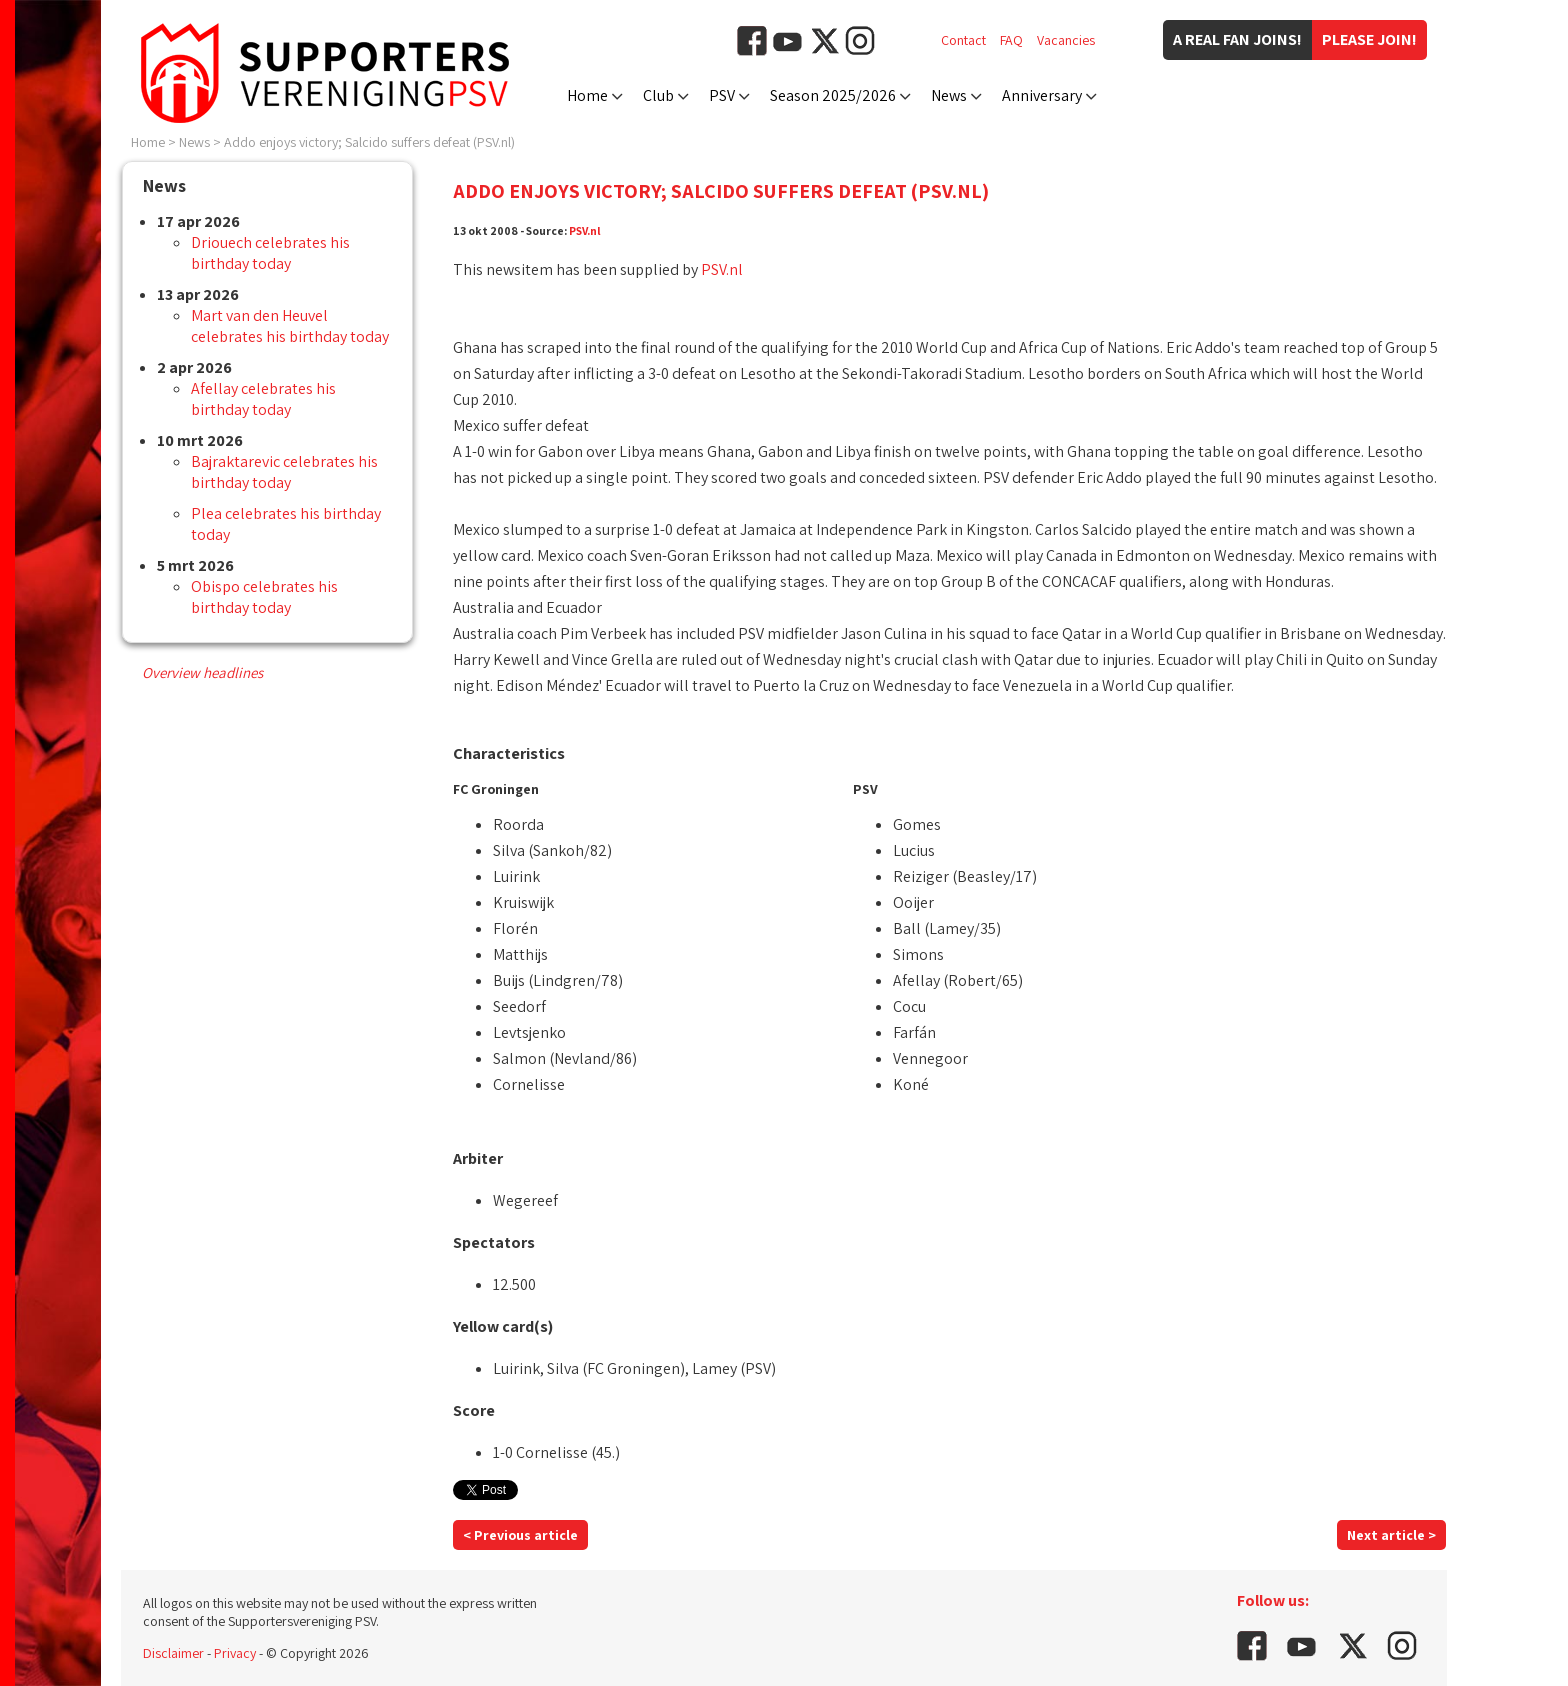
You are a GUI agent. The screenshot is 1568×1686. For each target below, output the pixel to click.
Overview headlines (202, 672)
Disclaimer (173, 1653)
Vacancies (1066, 40)
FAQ (1011, 40)
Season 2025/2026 (833, 95)
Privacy (235, 1653)
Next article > (1391, 1535)
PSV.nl (585, 230)
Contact (963, 40)
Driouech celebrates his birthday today (270, 253)
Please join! (1369, 39)
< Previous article (520, 1535)
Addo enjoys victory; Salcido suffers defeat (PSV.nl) (369, 142)
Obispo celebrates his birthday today (264, 597)
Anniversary (1042, 95)
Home (587, 95)
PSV (722, 95)
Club (658, 95)
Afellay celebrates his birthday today (263, 399)
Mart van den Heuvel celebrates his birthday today (290, 326)
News (949, 95)
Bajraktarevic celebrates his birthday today (284, 472)
